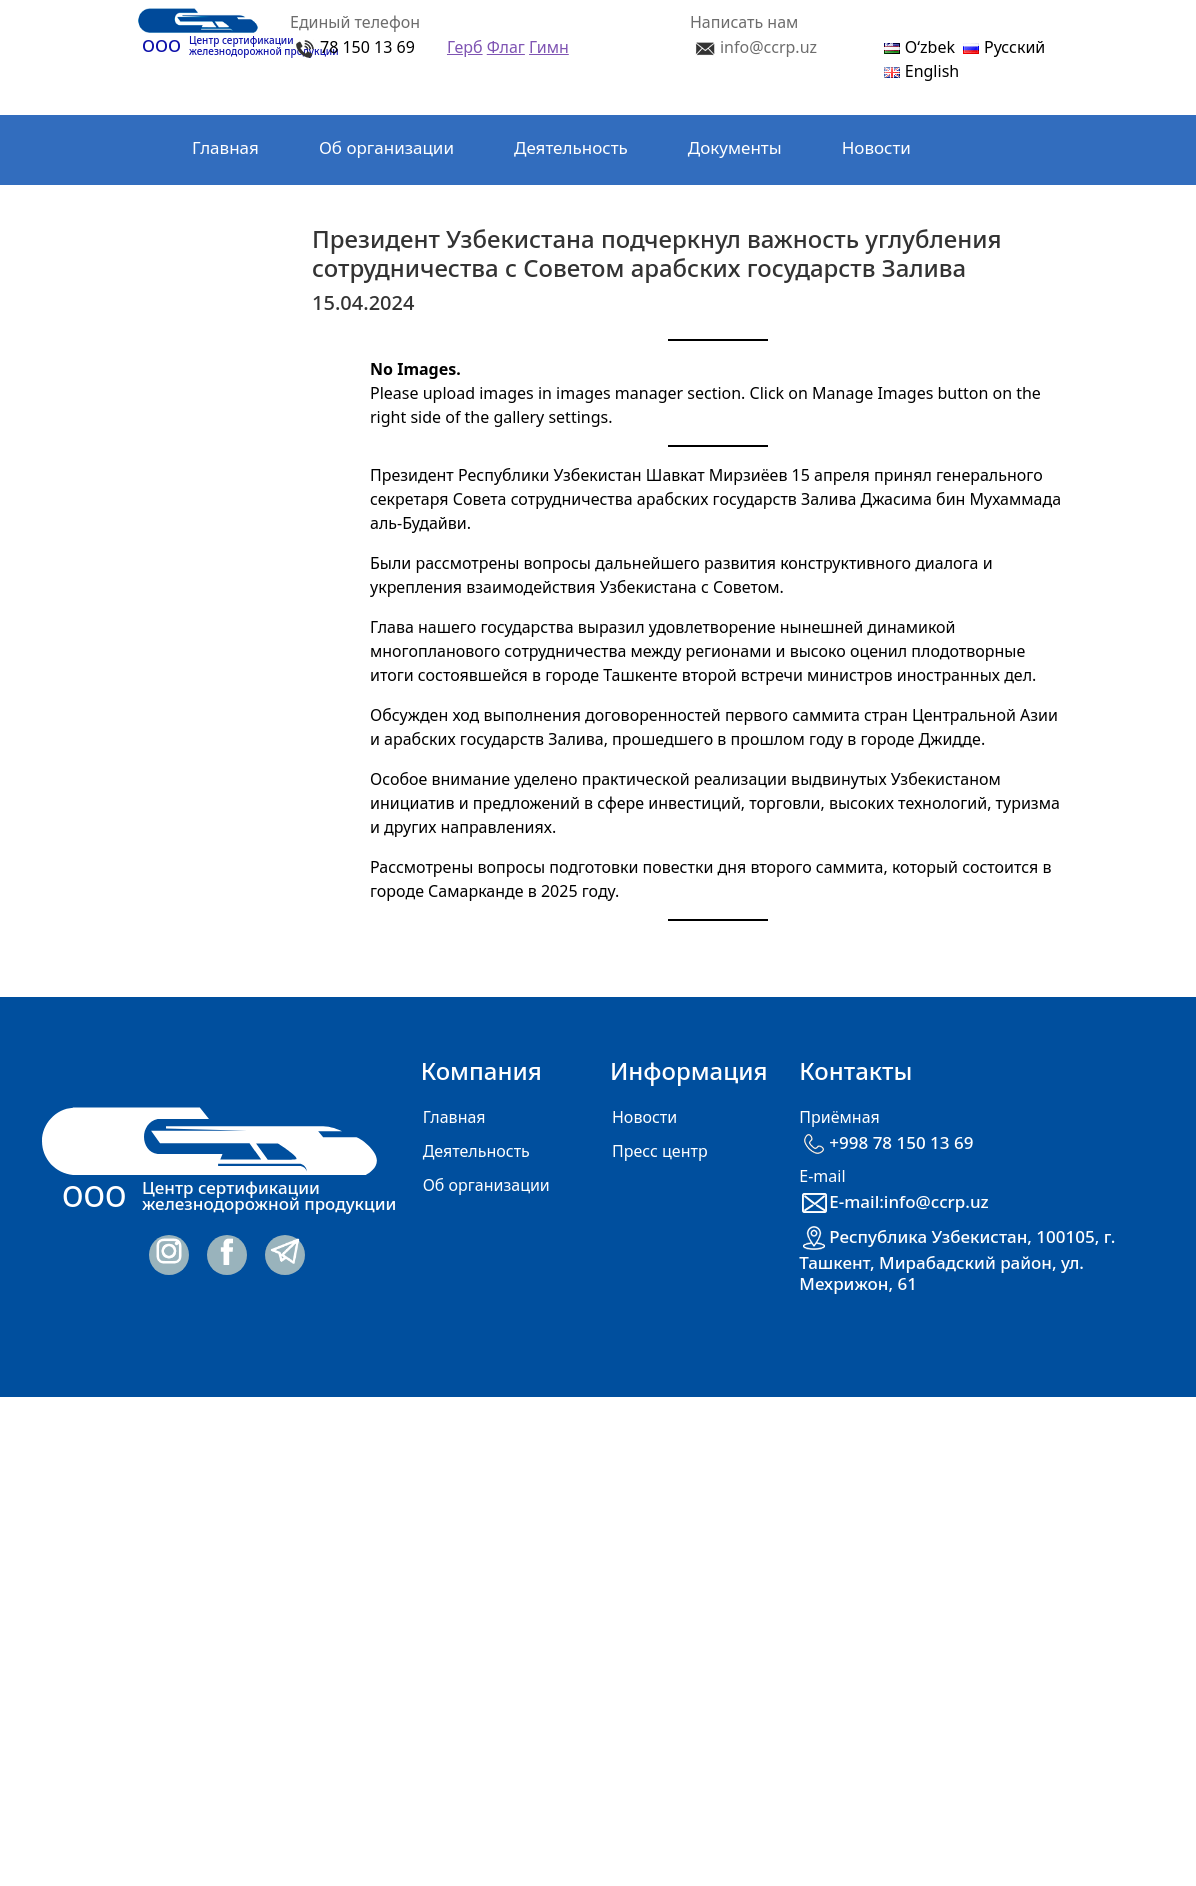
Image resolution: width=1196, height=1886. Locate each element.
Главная (225, 147)
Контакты (231, 213)
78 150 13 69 (367, 47)
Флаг (506, 47)
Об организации (386, 147)
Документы (735, 147)
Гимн (549, 47)
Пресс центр (660, 1151)
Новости (876, 147)
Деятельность (571, 147)
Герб (465, 47)
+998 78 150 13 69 (886, 1142)
